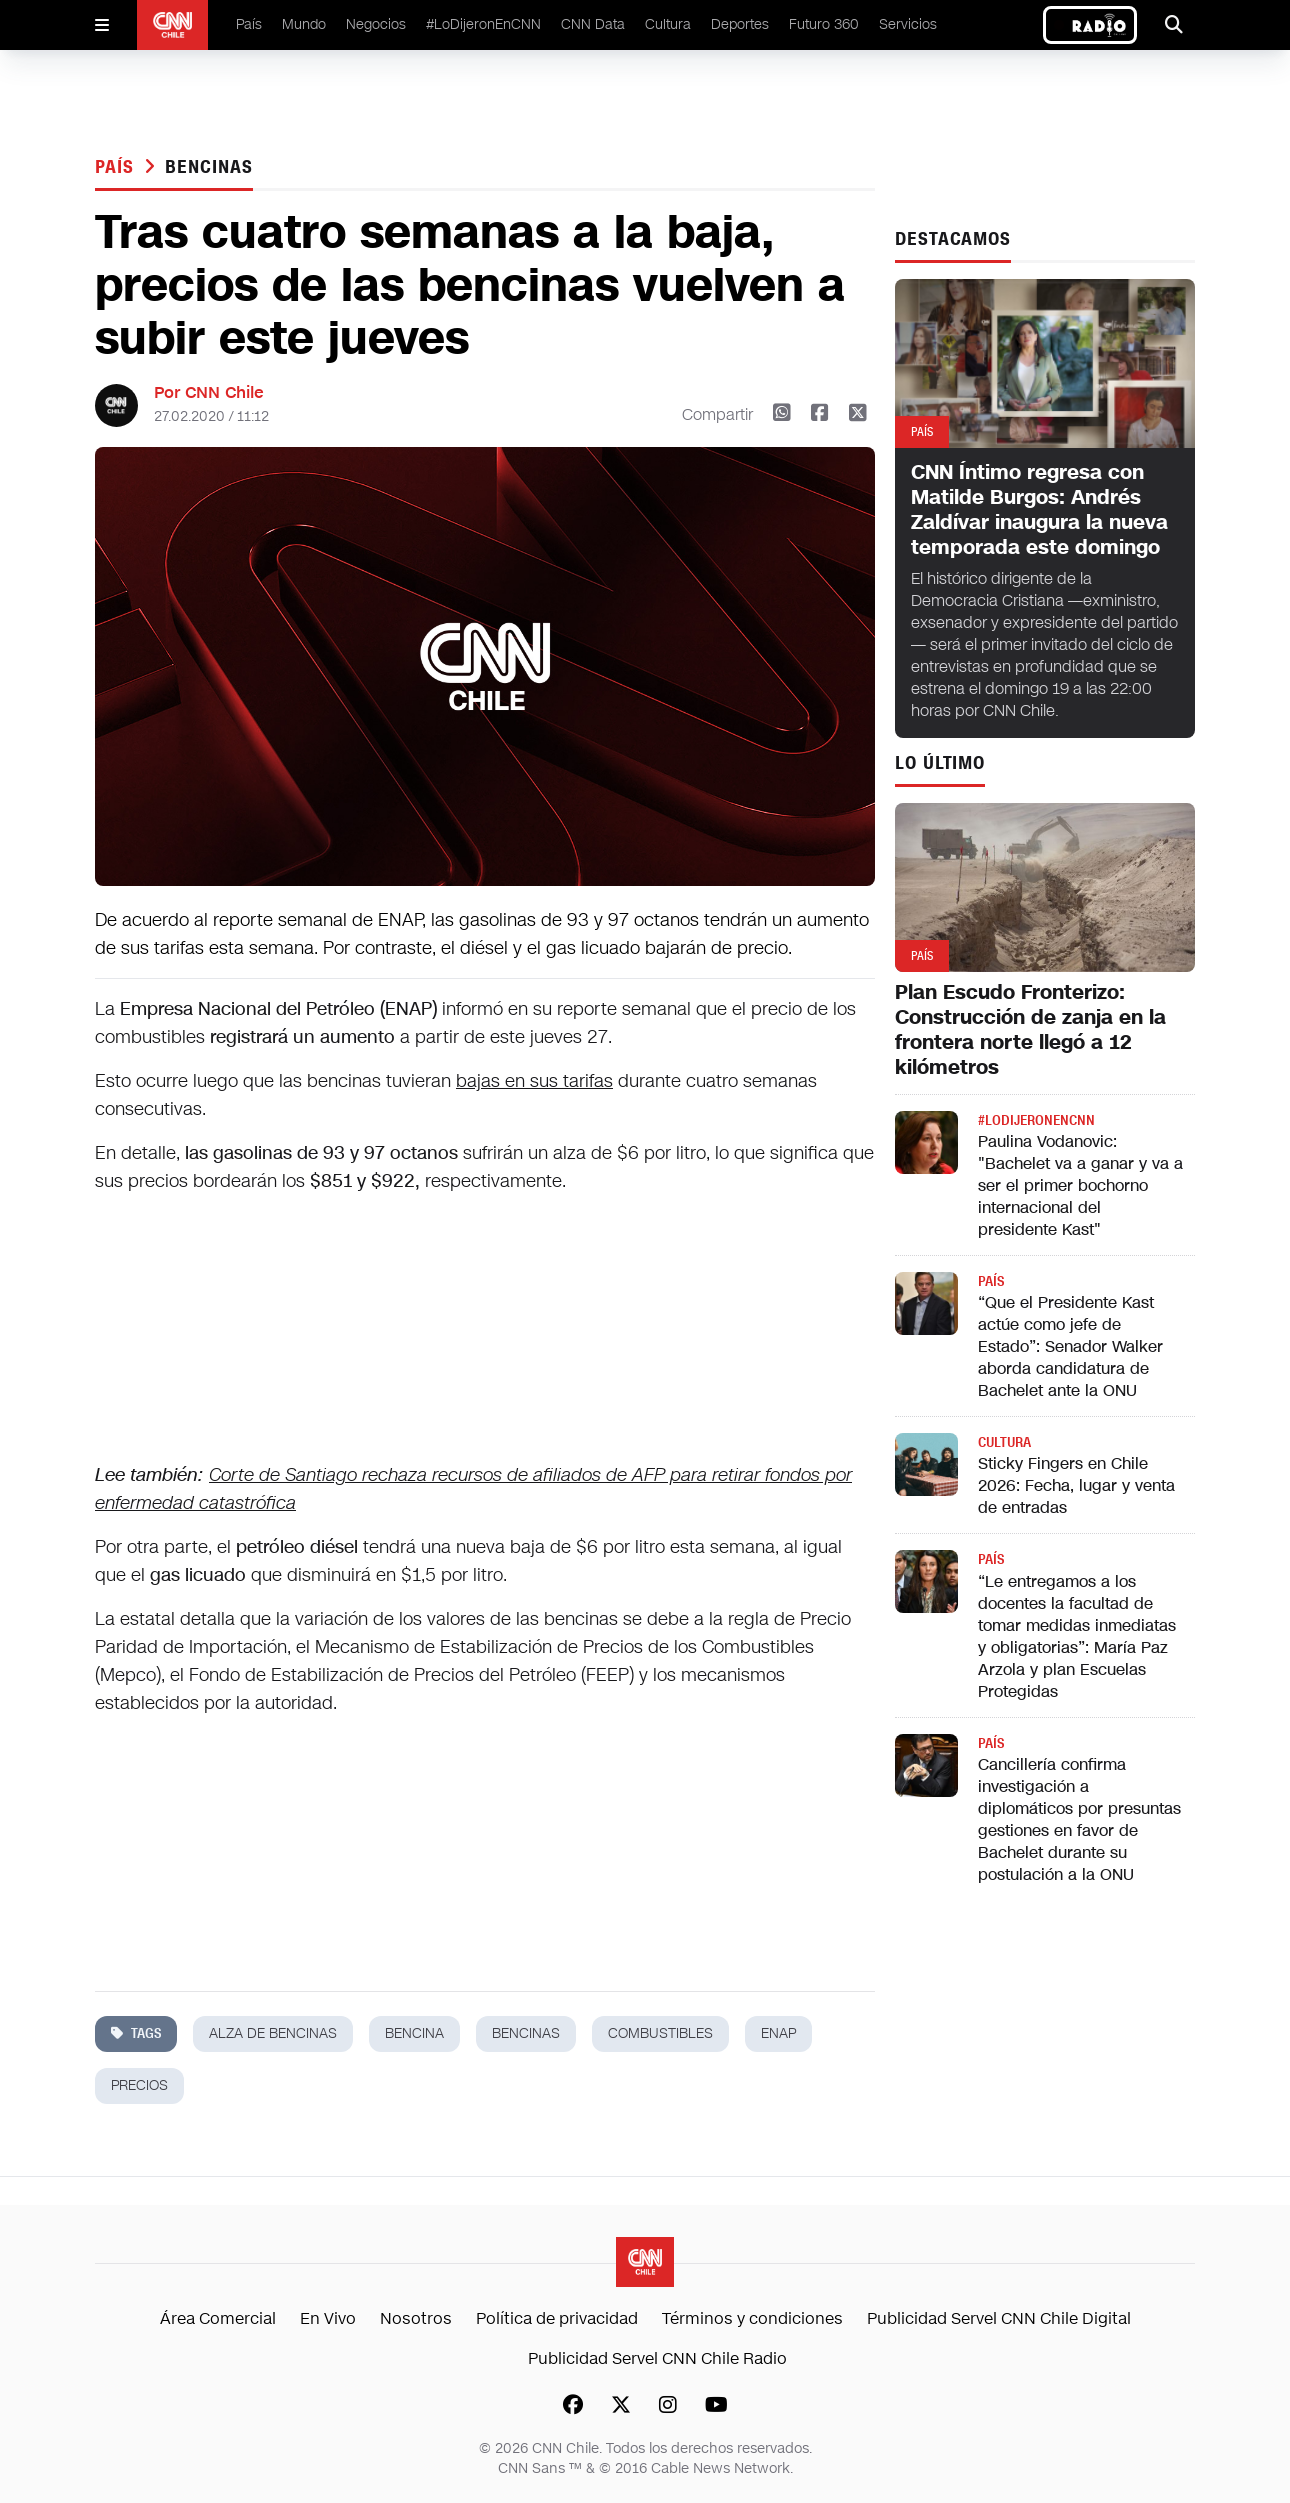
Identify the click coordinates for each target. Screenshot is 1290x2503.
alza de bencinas (273, 2033)
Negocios (376, 24)
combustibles (660, 2033)
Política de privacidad (557, 2318)
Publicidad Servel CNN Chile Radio (657, 2358)
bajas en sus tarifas (534, 1081)
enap (778, 2033)
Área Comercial (218, 2318)
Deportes (740, 24)
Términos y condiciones (752, 2318)
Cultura (668, 24)
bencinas (208, 167)
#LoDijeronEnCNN (483, 24)
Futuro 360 (824, 24)
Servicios (908, 24)
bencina (414, 2033)
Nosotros (416, 2318)
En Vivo (328, 2318)
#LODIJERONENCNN (1036, 1120)
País (249, 24)
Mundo (304, 24)
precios (139, 2085)
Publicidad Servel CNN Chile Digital (999, 2318)
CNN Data (593, 24)
